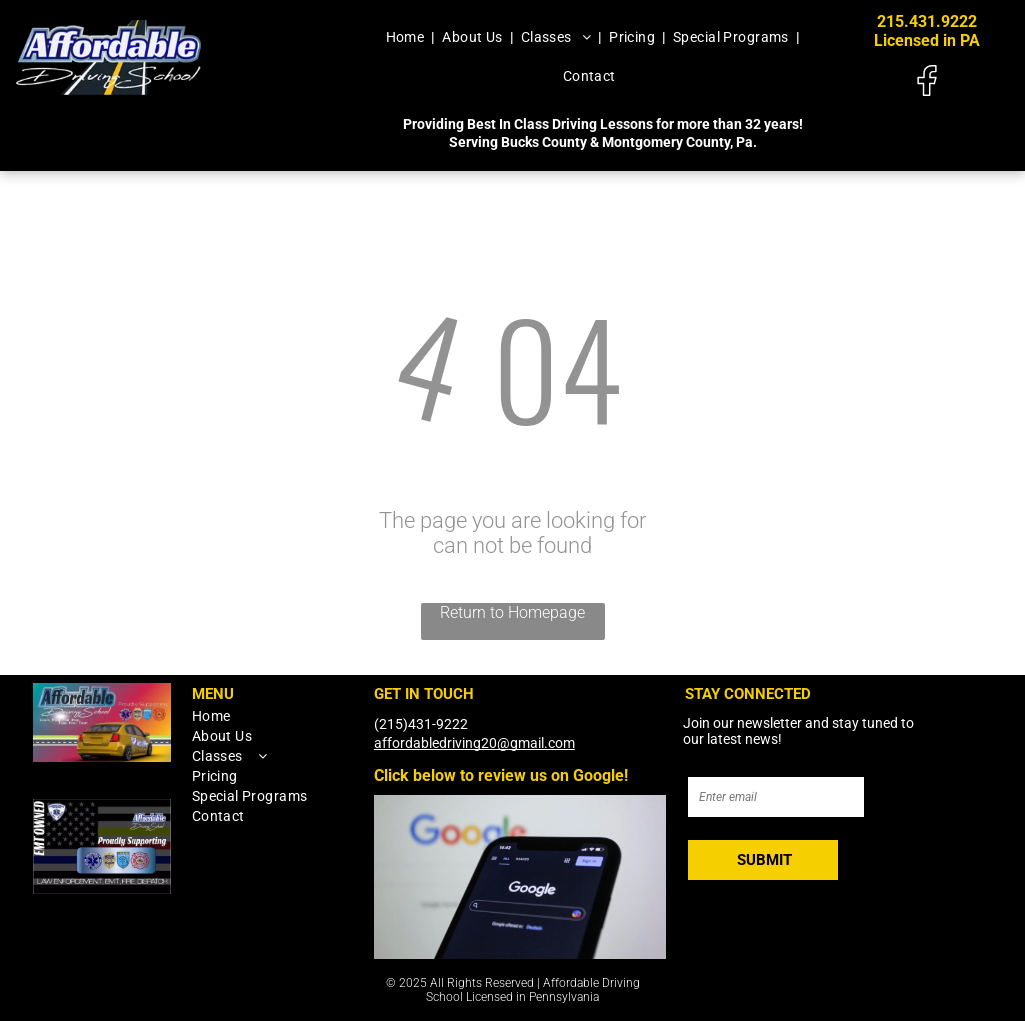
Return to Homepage (512, 612)
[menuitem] (407, 37)
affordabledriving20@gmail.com (474, 743)
